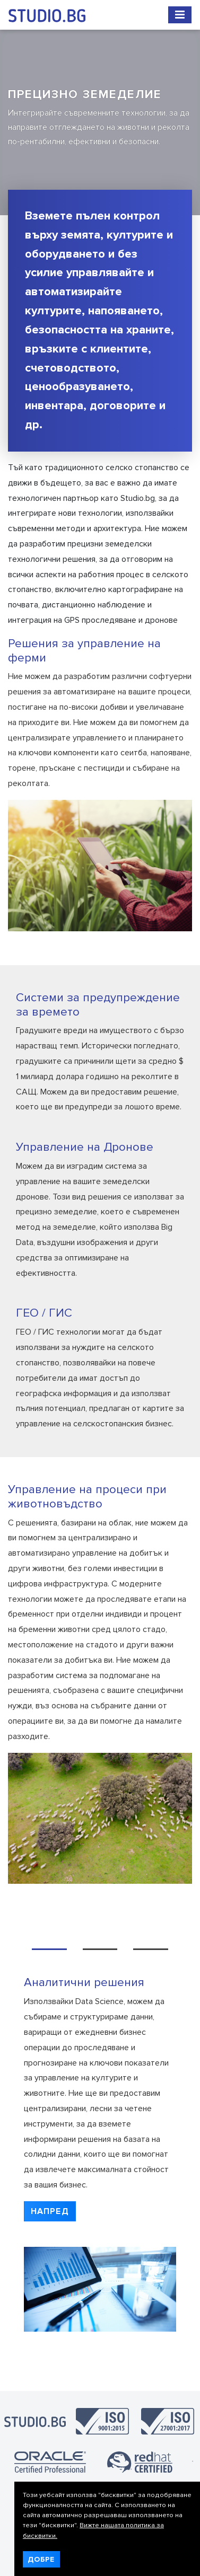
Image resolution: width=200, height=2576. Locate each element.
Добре (41, 2559)
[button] (50, 2211)
